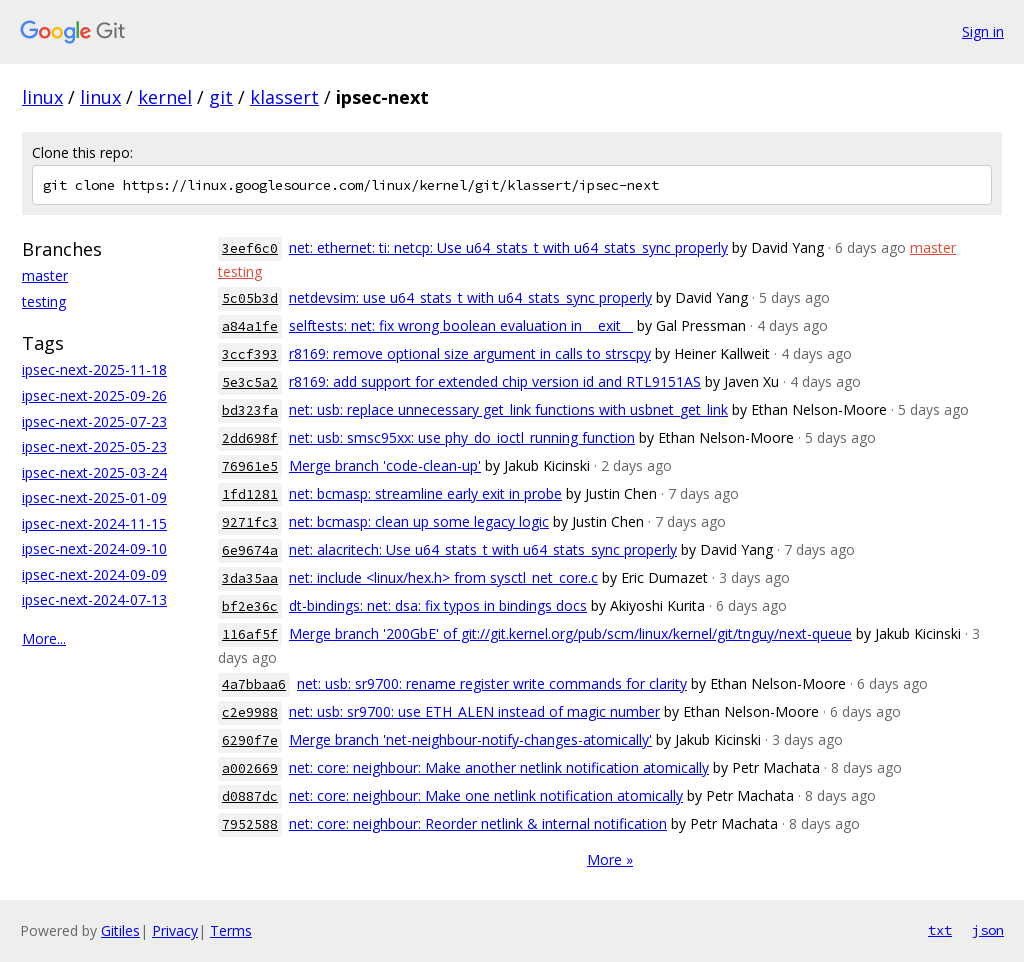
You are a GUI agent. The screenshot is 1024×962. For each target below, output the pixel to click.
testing (44, 301)
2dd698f (250, 438)
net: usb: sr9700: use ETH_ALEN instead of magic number (474, 711)
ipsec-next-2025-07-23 (94, 421)
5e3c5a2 (250, 382)
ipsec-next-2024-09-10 (94, 548)
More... (44, 638)
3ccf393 (250, 354)
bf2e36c (250, 606)
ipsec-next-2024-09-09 (94, 574)
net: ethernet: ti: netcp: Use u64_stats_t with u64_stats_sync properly (508, 247)
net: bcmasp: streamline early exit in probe (425, 493)
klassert (284, 97)
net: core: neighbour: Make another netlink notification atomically (499, 767)
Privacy (175, 930)
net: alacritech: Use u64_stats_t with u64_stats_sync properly (483, 549)
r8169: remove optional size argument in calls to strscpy (470, 353)
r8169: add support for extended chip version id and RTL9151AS (495, 381)
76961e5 (250, 466)
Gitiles (120, 930)
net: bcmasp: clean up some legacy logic (419, 521)
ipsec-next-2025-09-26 (94, 395)
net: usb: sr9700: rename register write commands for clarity (492, 683)
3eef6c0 (250, 248)
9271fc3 (250, 522)
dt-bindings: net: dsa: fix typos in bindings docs (438, 605)
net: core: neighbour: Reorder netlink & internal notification (478, 823)
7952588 (250, 824)
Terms (231, 930)
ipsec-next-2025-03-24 (94, 472)
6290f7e (250, 740)
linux (42, 97)
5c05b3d (250, 298)
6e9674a (250, 550)
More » (610, 859)
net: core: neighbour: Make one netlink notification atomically (486, 795)
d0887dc (250, 796)
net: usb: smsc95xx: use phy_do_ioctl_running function (462, 437)
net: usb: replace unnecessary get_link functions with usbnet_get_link (508, 409)
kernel (165, 97)
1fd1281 (250, 494)
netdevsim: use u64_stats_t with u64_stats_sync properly (470, 297)
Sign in (983, 31)
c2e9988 (250, 712)
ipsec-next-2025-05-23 (94, 446)
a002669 (250, 768)
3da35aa (250, 578)
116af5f (250, 634)
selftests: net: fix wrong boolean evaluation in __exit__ (461, 325)
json (988, 930)
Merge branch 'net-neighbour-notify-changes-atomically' (470, 739)
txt (940, 930)
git (221, 97)
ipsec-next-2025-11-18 (94, 369)
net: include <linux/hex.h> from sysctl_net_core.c (443, 577)
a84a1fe (250, 326)
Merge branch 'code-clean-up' (385, 465)
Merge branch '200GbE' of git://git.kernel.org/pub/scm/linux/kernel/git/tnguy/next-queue (570, 633)
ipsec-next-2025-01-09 (94, 497)
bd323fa (250, 410)
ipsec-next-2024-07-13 (94, 599)
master (45, 275)
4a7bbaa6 (254, 684)
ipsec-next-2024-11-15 (94, 523)
